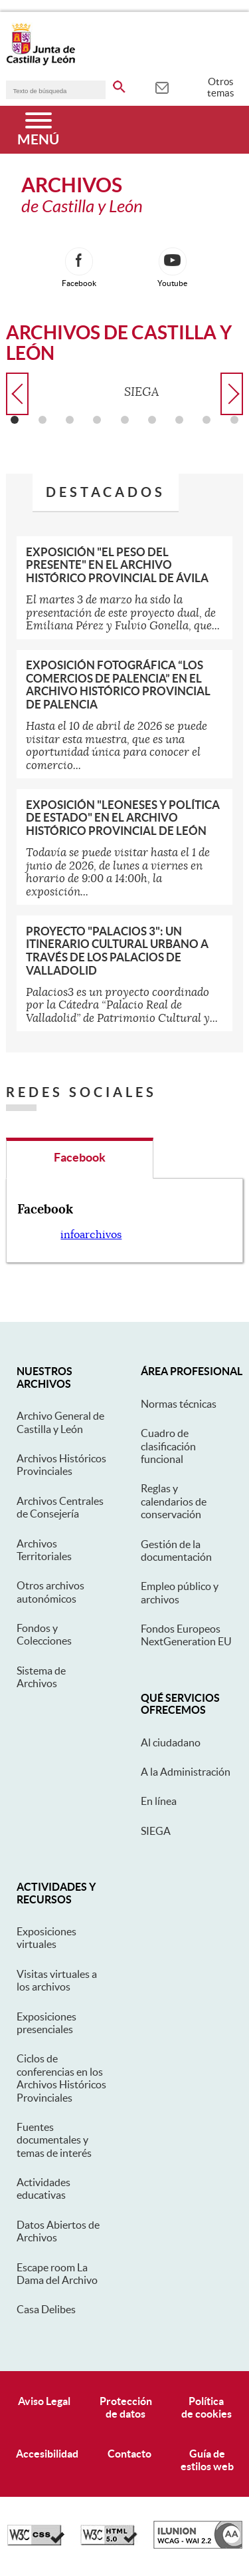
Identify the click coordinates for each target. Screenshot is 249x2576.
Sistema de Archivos (41, 1677)
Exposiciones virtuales (46, 1937)
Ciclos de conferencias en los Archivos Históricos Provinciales (61, 2077)
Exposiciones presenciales (46, 2023)
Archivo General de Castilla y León (60, 1422)
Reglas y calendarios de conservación (174, 1501)
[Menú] (38, 130)
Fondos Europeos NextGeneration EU (186, 1635)
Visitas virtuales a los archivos (57, 1980)
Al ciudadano (171, 1742)
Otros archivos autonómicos (50, 1591)
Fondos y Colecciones (44, 1634)
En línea (159, 1801)
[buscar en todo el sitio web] (119, 84)
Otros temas (220, 87)
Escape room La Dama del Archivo (57, 2273)
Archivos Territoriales (44, 1549)
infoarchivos (91, 1234)
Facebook (80, 1157)
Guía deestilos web (207, 2460)
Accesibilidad (47, 2454)
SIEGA (156, 1831)
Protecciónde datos (126, 2407)
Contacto (129, 2454)
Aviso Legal (44, 2401)
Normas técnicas (178, 1404)
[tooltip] (161, 86)
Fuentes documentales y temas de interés (54, 2140)
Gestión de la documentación (176, 1550)
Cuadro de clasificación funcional (168, 1446)
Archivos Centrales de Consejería (60, 1507)
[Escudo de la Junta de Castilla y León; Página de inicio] (40, 62)
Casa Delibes (46, 2309)
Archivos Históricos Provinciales (61, 1464)
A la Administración (185, 1772)
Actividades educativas (43, 2188)
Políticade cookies (206, 2407)
